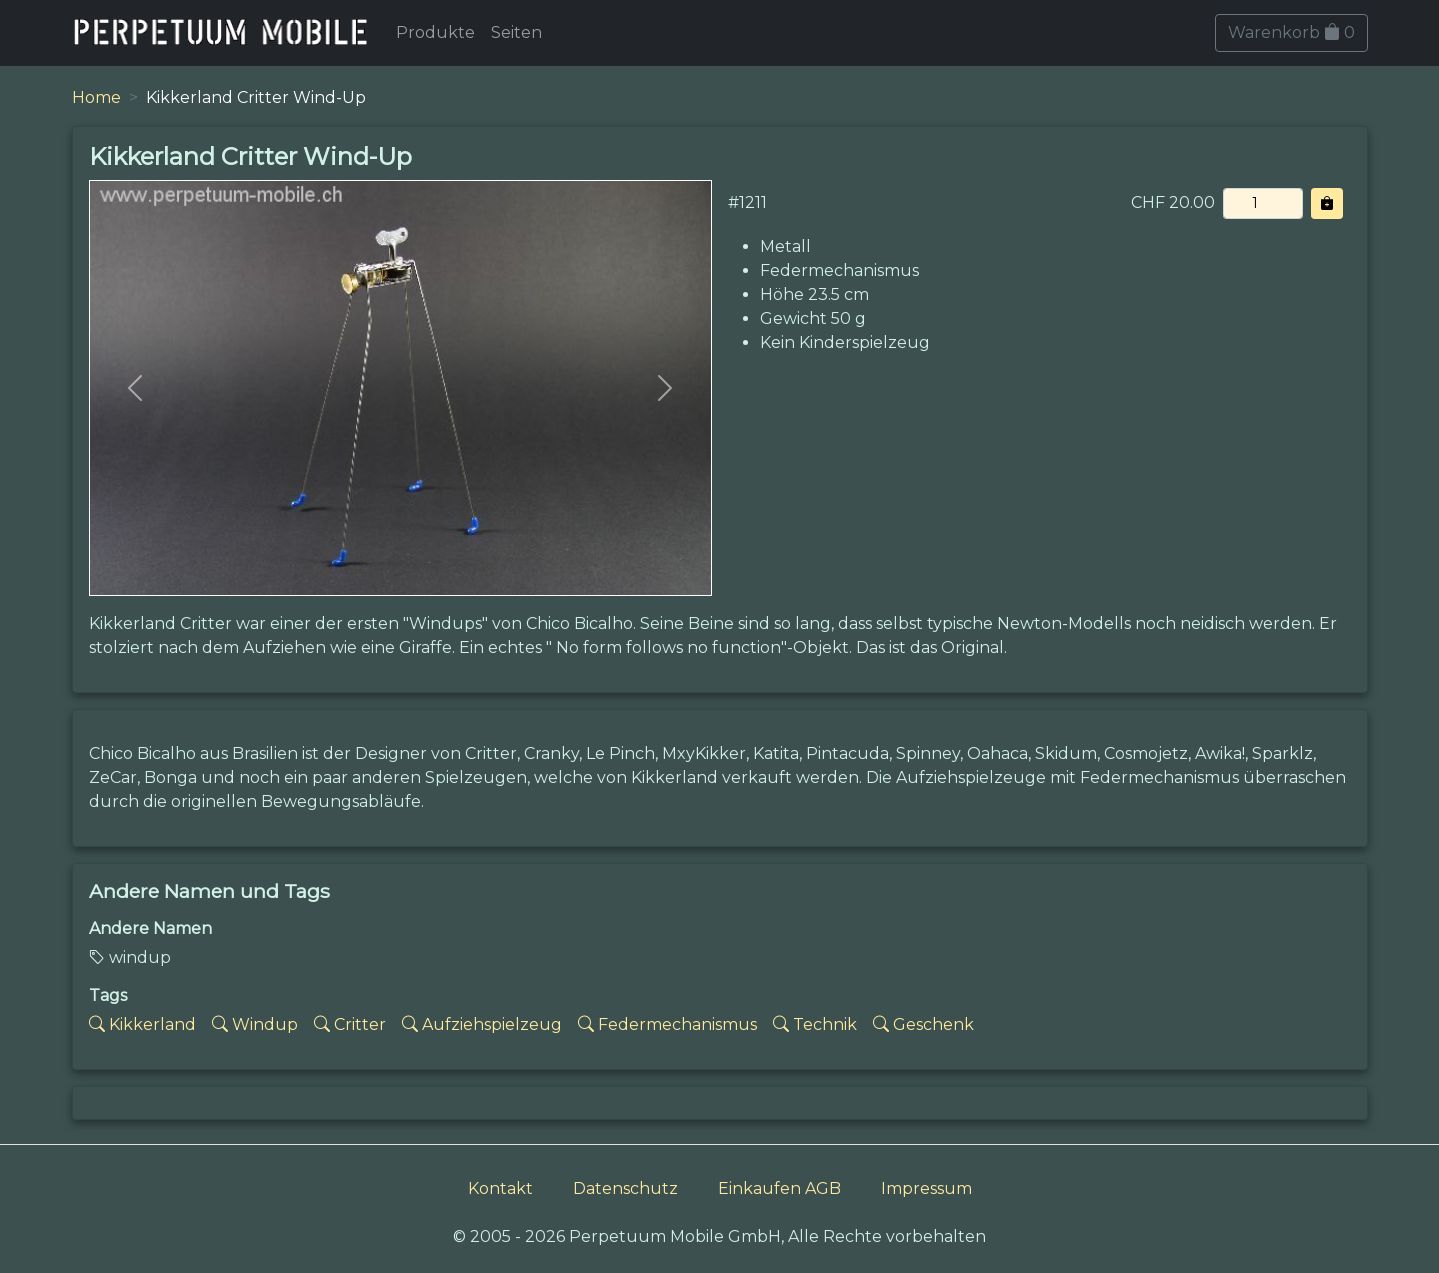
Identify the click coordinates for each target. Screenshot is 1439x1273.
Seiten (516, 32)
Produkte (435, 32)
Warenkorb (1291, 32)
